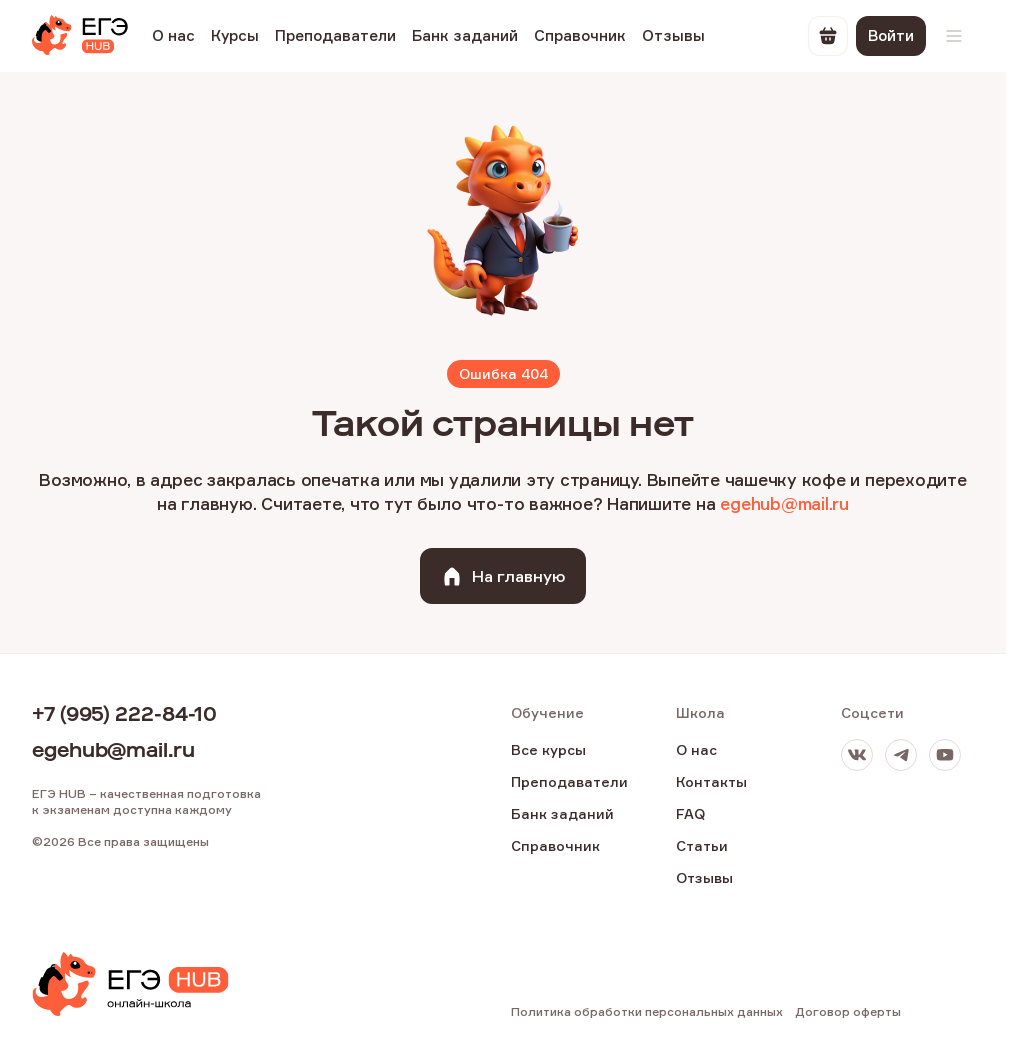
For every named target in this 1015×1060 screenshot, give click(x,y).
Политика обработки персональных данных (647, 1011)
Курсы (235, 35)
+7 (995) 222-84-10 (124, 714)
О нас (173, 35)
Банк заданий (465, 35)
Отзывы (673, 35)
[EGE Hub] (80, 36)
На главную (503, 576)
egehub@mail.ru (784, 503)
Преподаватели (335, 35)
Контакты (711, 781)
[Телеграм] (901, 755)
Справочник (580, 35)
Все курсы (548, 749)
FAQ (690, 813)
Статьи (702, 845)
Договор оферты (848, 1011)
